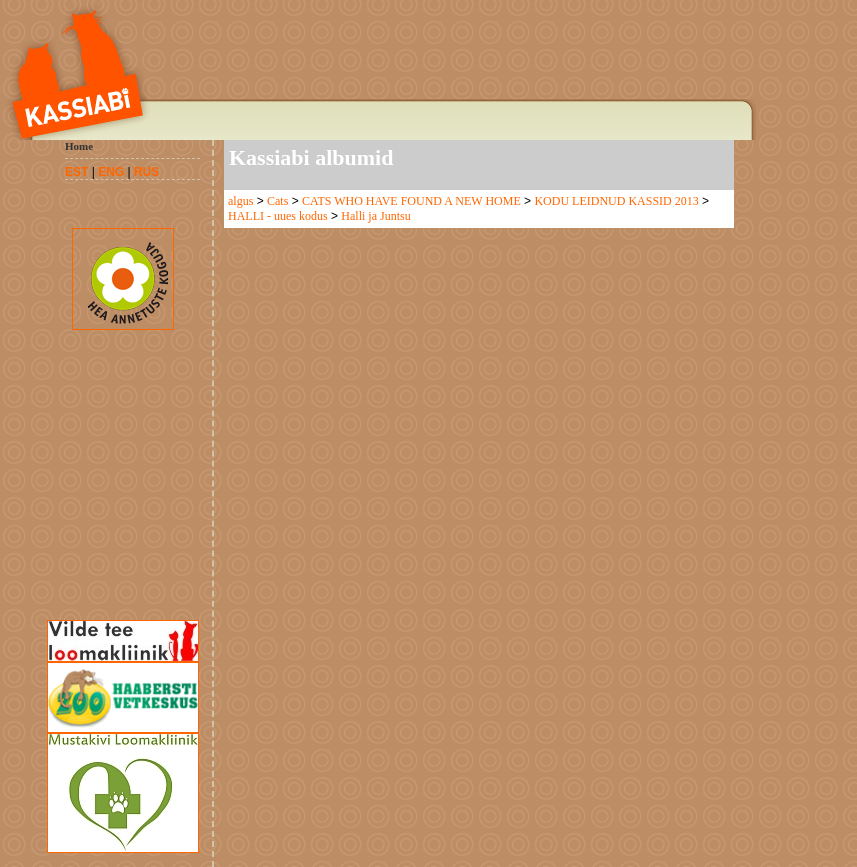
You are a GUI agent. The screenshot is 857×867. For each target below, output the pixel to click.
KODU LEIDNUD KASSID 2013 (616, 201)
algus (240, 201)
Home (79, 146)
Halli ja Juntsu (375, 216)
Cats (277, 201)
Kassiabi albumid (311, 157)
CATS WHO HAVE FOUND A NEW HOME (411, 201)
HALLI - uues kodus (278, 216)
